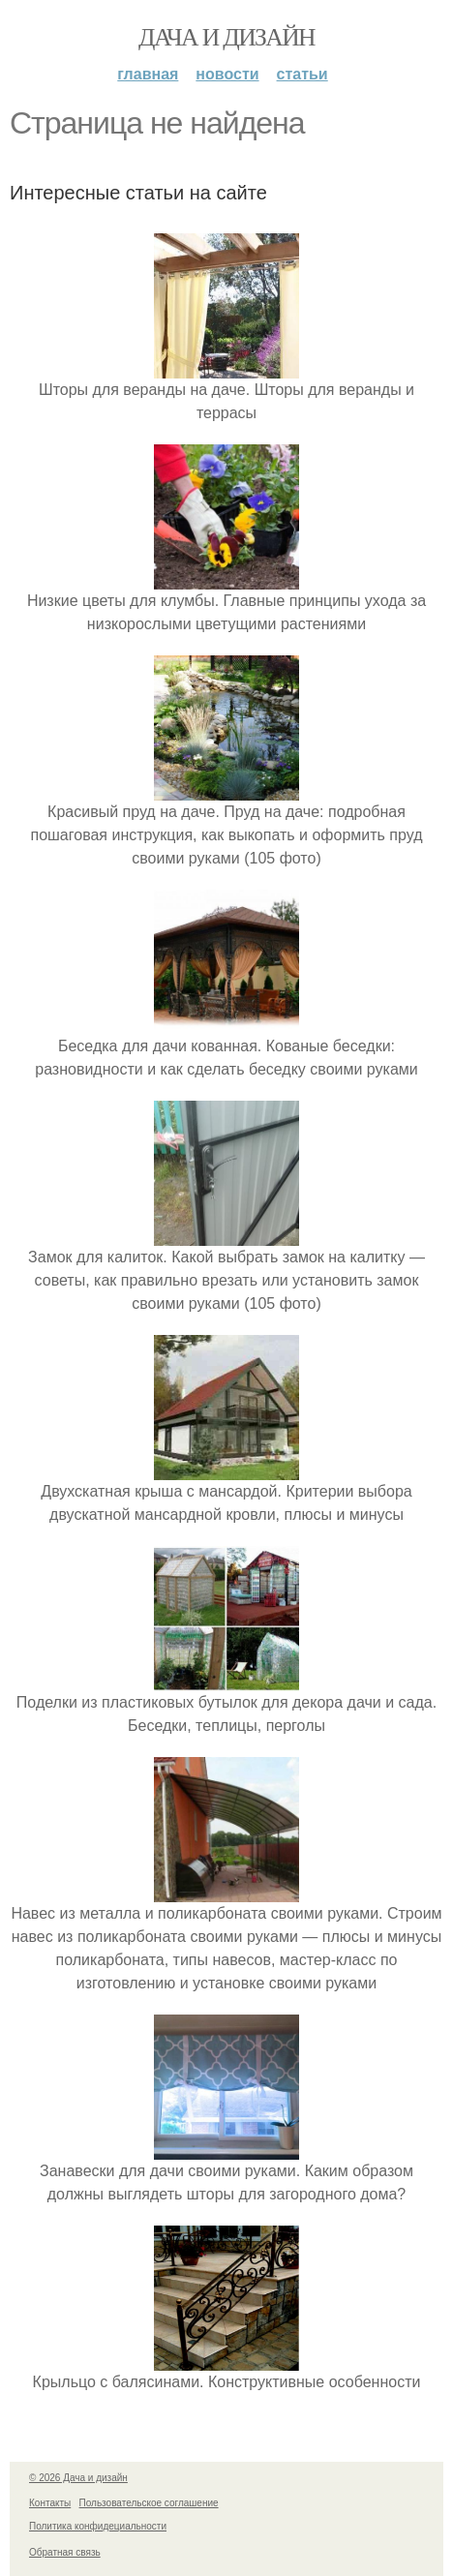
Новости (227, 74)
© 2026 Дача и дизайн (78, 2477)
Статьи (302, 74)
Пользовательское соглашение (149, 2503)
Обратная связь (65, 2552)
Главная (147, 74)
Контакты (50, 2503)
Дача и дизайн (226, 37)
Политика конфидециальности (97, 2526)
